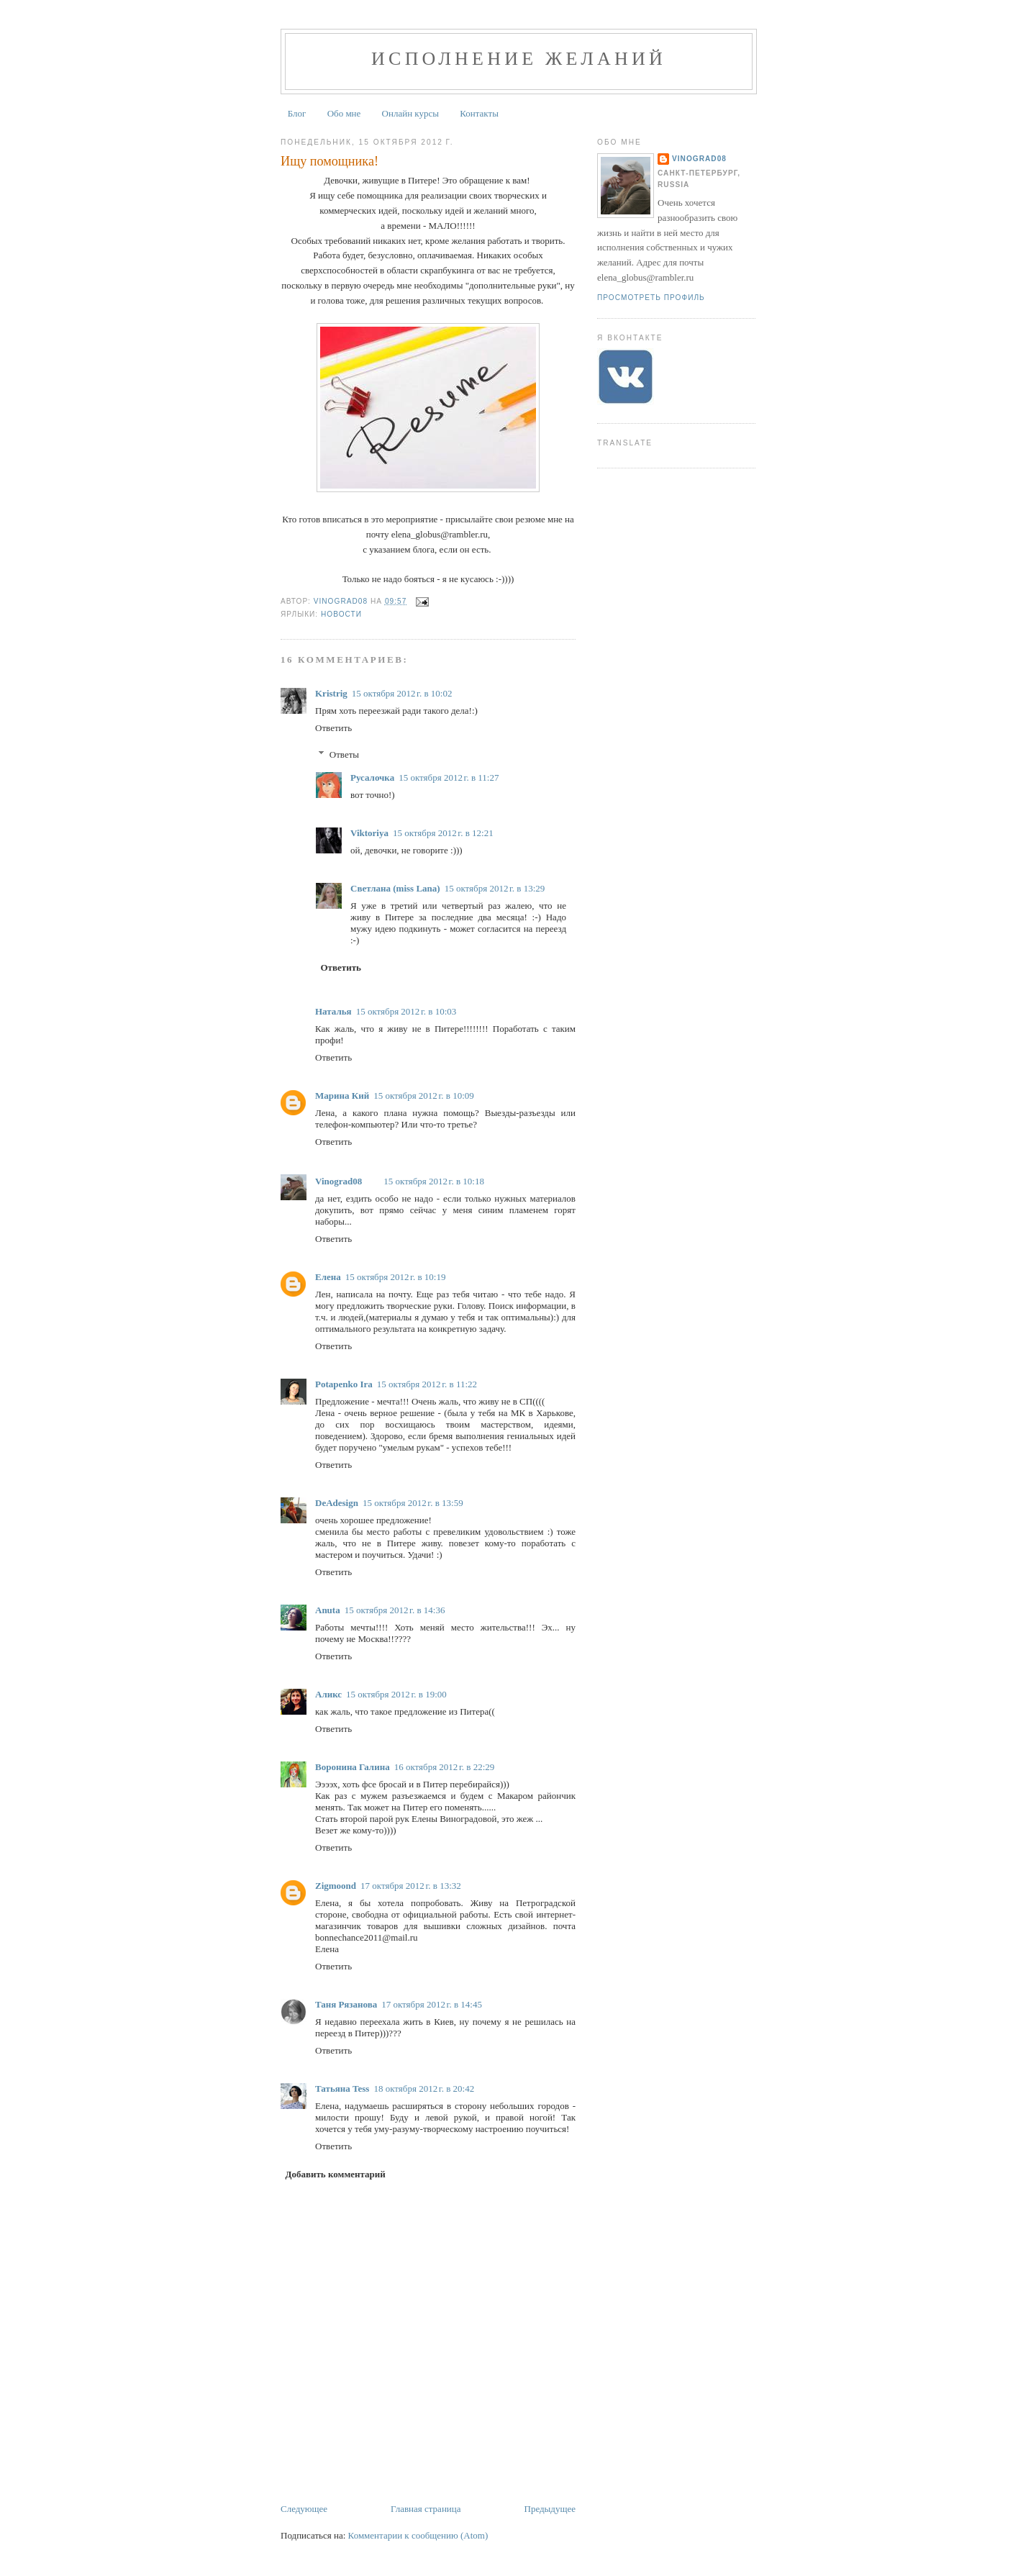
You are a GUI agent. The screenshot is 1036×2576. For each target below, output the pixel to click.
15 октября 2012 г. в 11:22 (427, 1384)
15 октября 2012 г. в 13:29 (495, 888)
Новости (341, 614)
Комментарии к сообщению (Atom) (418, 2535)
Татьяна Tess (342, 2088)
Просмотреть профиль (651, 297)
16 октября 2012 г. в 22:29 (444, 1766)
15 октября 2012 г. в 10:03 (406, 1011)
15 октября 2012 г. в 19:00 (396, 1694)
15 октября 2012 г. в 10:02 (402, 693)
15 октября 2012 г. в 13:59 (413, 1502)
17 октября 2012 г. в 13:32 (410, 1885)
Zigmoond (335, 1885)
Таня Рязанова (346, 2004)
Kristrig (331, 693)
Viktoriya (369, 832)
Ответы (344, 754)
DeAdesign (336, 1502)
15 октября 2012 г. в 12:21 (443, 832)
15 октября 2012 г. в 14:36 (395, 1610)
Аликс (328, 1694)
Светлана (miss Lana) (395, 888)
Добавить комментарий (336, 2174)
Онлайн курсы (410, 113)
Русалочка (372, 777)
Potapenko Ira (344, 1384)
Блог (297, 113)
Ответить (333, 727)
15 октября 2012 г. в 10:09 (423, 1095)
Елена (328, 1276)
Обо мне (344, 113)
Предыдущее (550, 2508)
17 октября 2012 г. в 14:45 (431, 2004)
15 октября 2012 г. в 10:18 (433, 1181)
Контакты (479, 113)
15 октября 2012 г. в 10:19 (395, 1276)
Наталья (333, 1011)
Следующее (304, 2508)
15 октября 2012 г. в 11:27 (449, 777)
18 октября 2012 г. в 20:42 (423, 2088)
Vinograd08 (338, 1181)
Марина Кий (342, 1095)
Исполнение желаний (518, 58)
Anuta (327, 1610)
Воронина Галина (352, 1766)
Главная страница (425, 2508)
